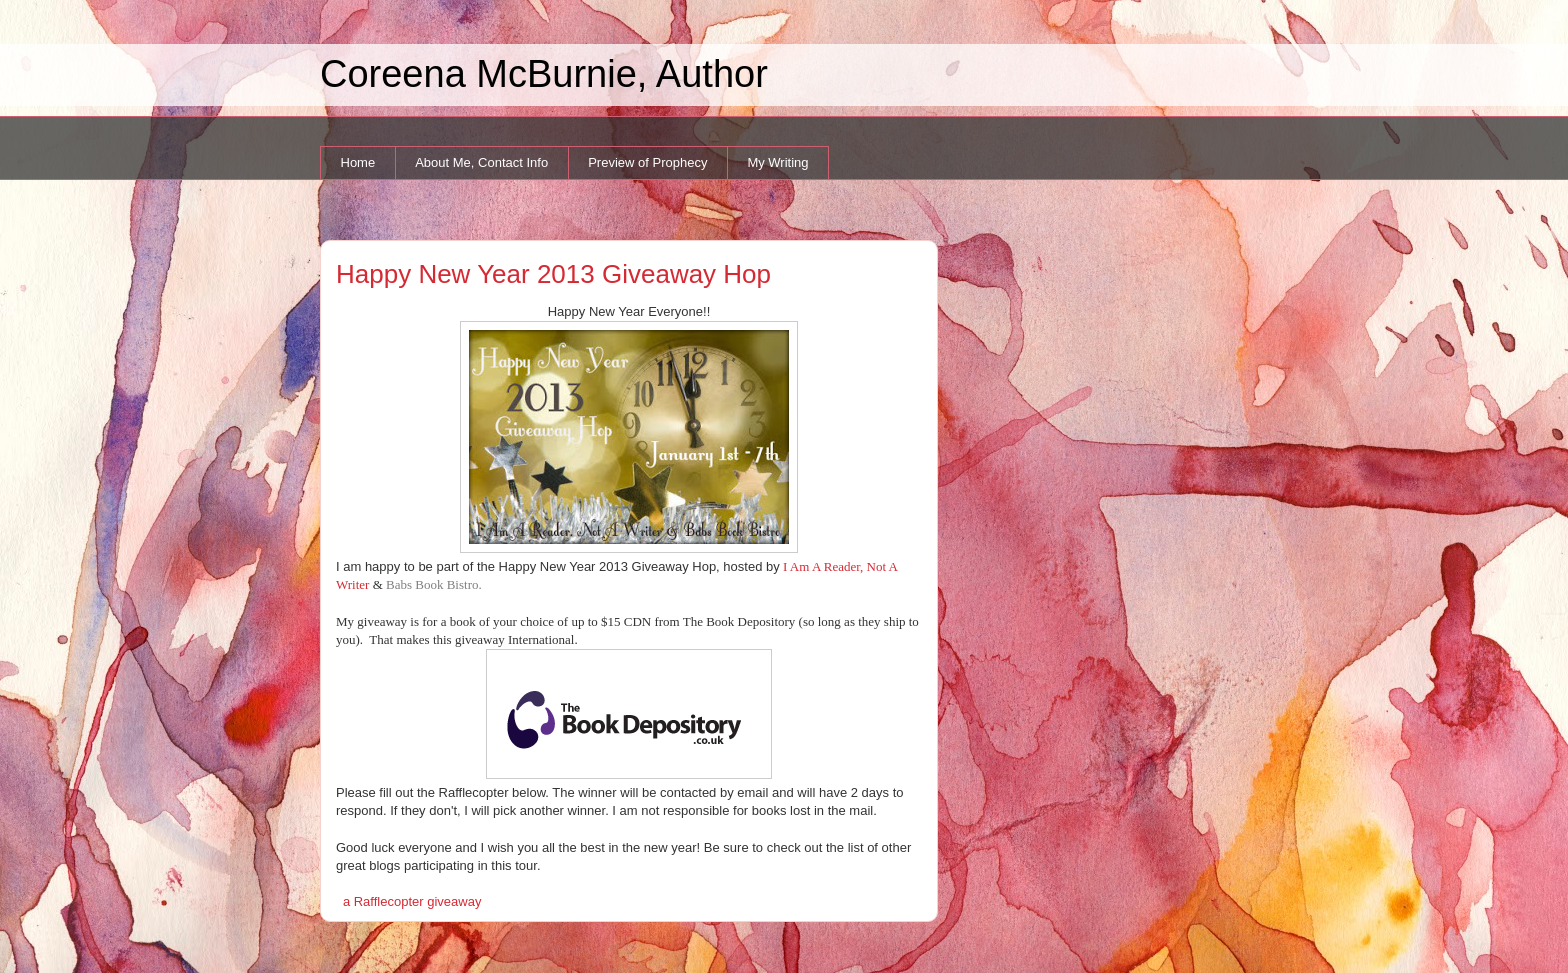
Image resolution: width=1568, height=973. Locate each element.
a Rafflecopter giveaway (412, 901)
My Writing (777, 162)
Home (358, 162)
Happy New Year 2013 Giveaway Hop (553, 274)
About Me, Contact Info (481, 162)
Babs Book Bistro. (434, 584)
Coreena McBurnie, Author (544, 74)
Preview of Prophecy (647, 162)
